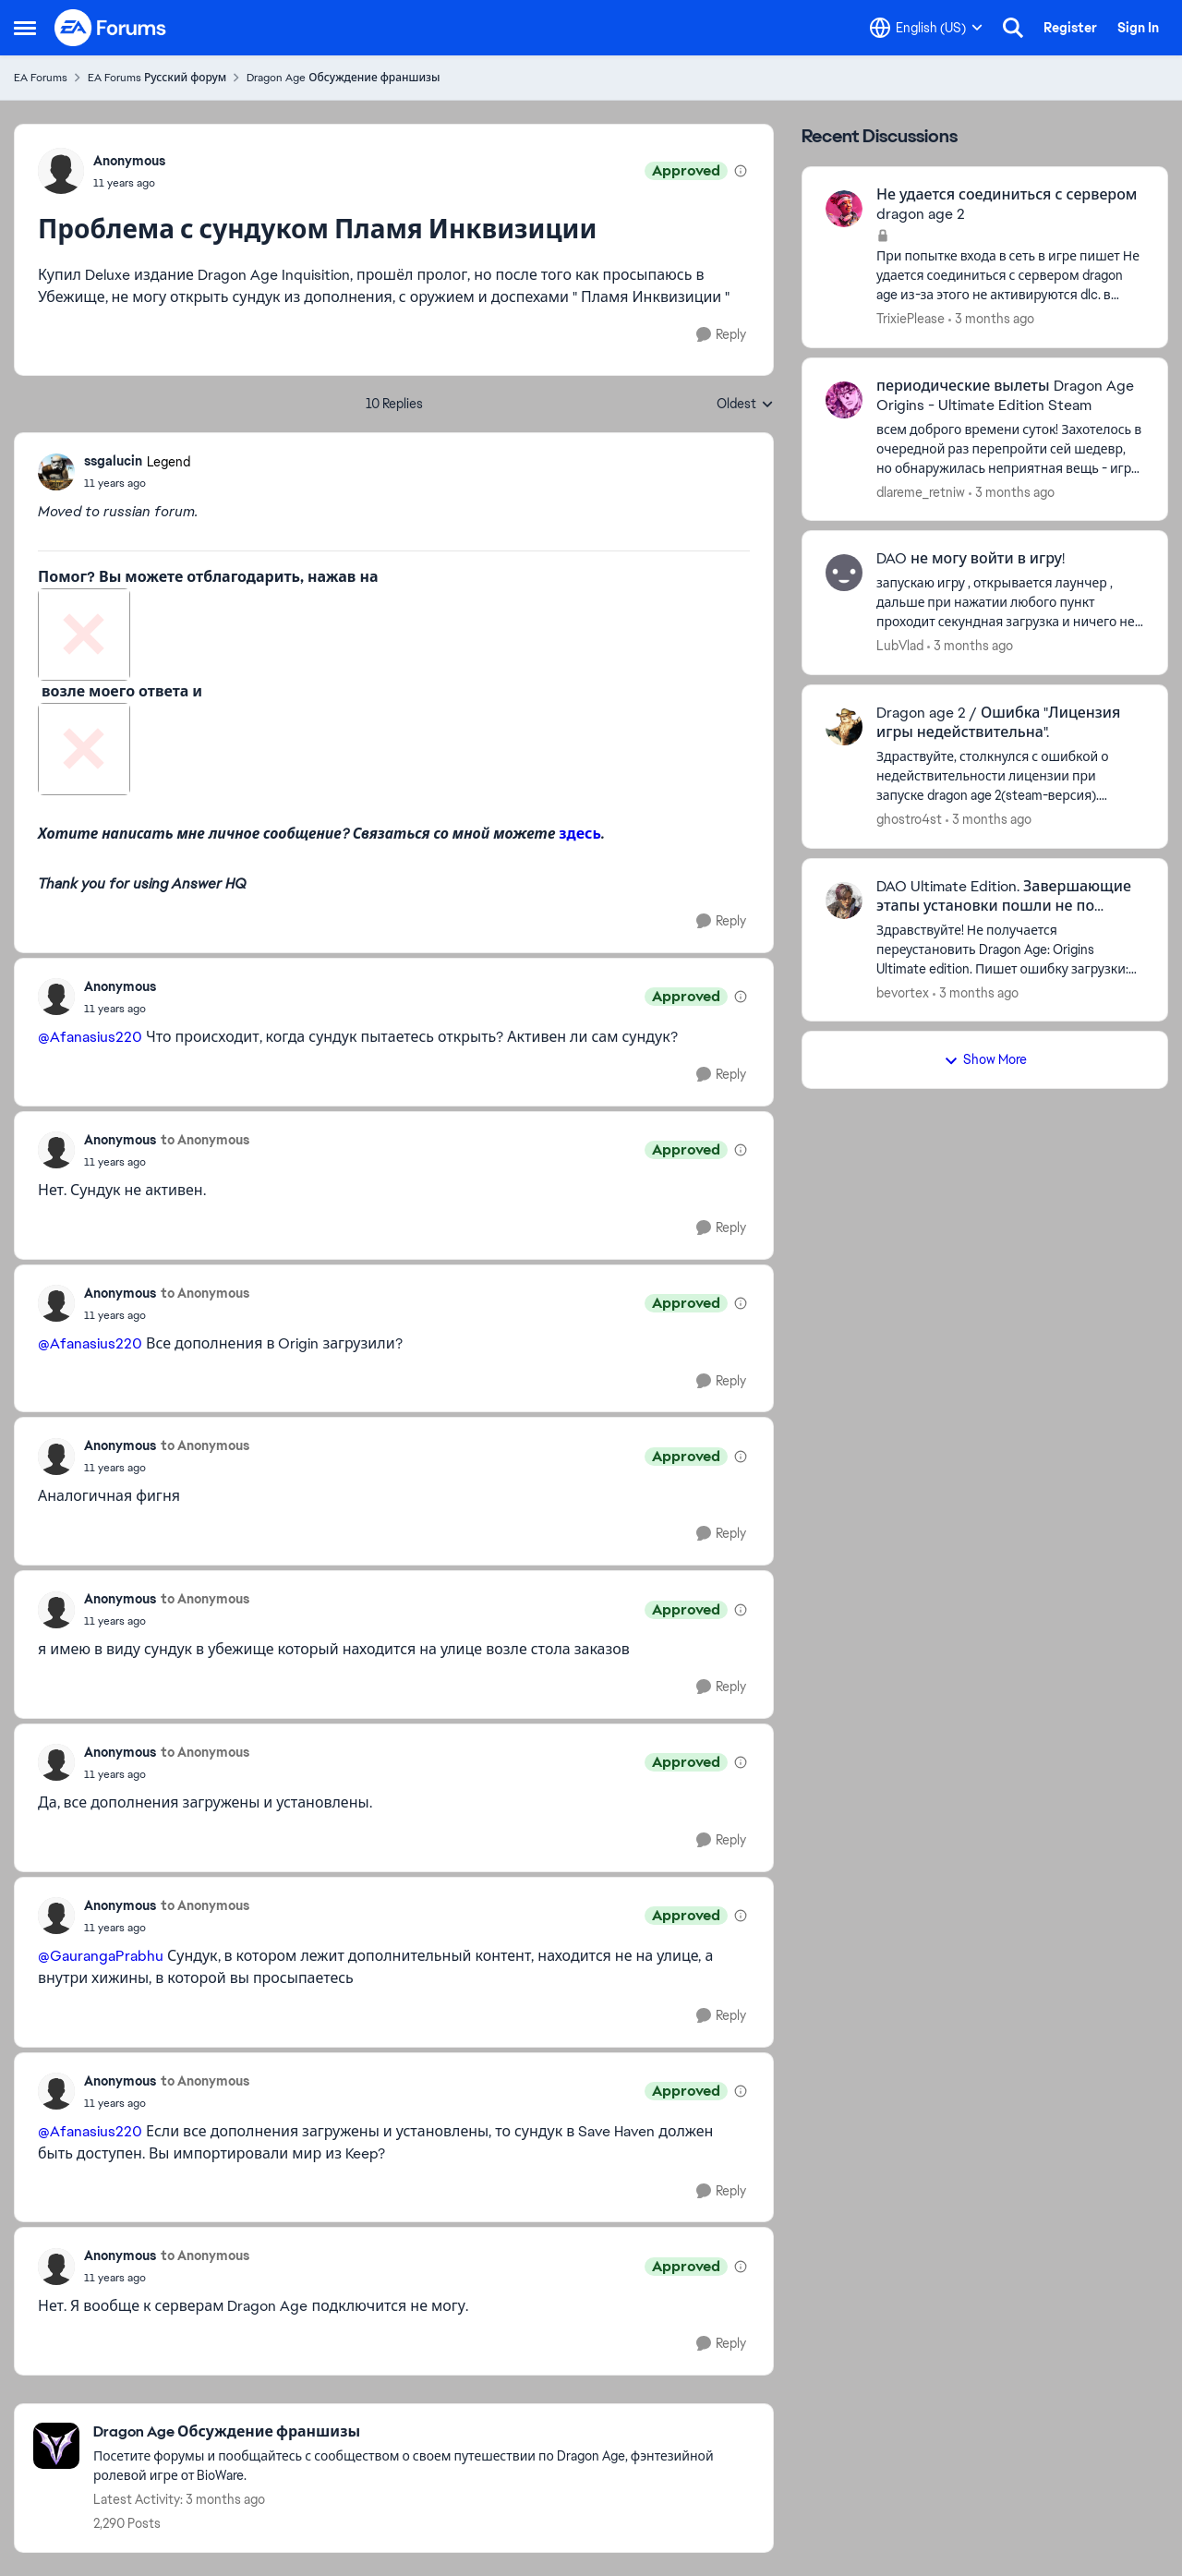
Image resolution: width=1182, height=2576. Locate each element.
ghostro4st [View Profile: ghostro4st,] (909, 819)
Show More (985, 1059)
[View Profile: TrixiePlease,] (844, 208)
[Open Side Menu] (25, 28)
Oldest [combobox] (745, 404)
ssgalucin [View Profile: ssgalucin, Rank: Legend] (113, 461)
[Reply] (721, 334)
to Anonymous (205, 1139)
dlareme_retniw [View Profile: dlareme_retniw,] (920, 491)
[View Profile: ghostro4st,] (844, 726)
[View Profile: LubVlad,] (844, 572)
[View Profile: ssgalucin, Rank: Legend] (56, 472)
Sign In (1138, 27)
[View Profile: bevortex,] (844, 900)
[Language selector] (926, 27)
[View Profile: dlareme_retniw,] (844, 399)
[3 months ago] (991, 319)
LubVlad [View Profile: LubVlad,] (899, 645)
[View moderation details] (740, 171)
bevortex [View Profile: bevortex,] (902, 992)
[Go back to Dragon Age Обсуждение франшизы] (423, 2432)
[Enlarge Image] (394, 634)
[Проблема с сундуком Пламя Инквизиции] (137, 483)
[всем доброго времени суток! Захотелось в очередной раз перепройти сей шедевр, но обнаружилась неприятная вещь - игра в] (1010, 448)
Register (1070, 27)
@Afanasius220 (90, 1036)
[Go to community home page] (110, 27)
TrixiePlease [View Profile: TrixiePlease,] (910, 318)
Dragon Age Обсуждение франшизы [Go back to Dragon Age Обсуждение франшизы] (343, 77)
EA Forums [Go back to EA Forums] (40, 77)
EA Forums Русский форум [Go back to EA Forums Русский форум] (157, 77)
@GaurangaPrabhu (100, 1955)
